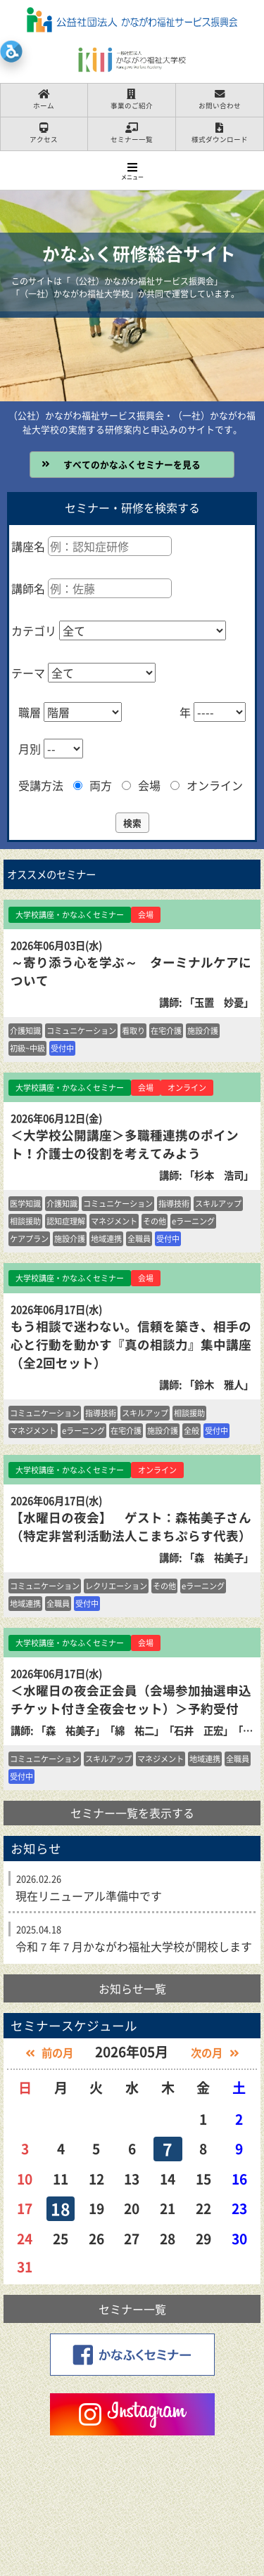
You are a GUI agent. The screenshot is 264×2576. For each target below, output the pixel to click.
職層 (29, 712)
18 (60, 2208)
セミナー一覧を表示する (132, 1812)
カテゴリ (33, 630)
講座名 (28, 546)
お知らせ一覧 (132, 1988)
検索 (132, 822)
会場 (141, 785)
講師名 (28, 588)
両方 (92, 785)
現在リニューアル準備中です (88, 1895)
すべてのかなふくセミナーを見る (132, 464)
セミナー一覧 (132, 2308)
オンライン (206, 785)
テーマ (28, 672)
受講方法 (40, 785)
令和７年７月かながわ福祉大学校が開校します (133, 1946)
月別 (29, 748)
